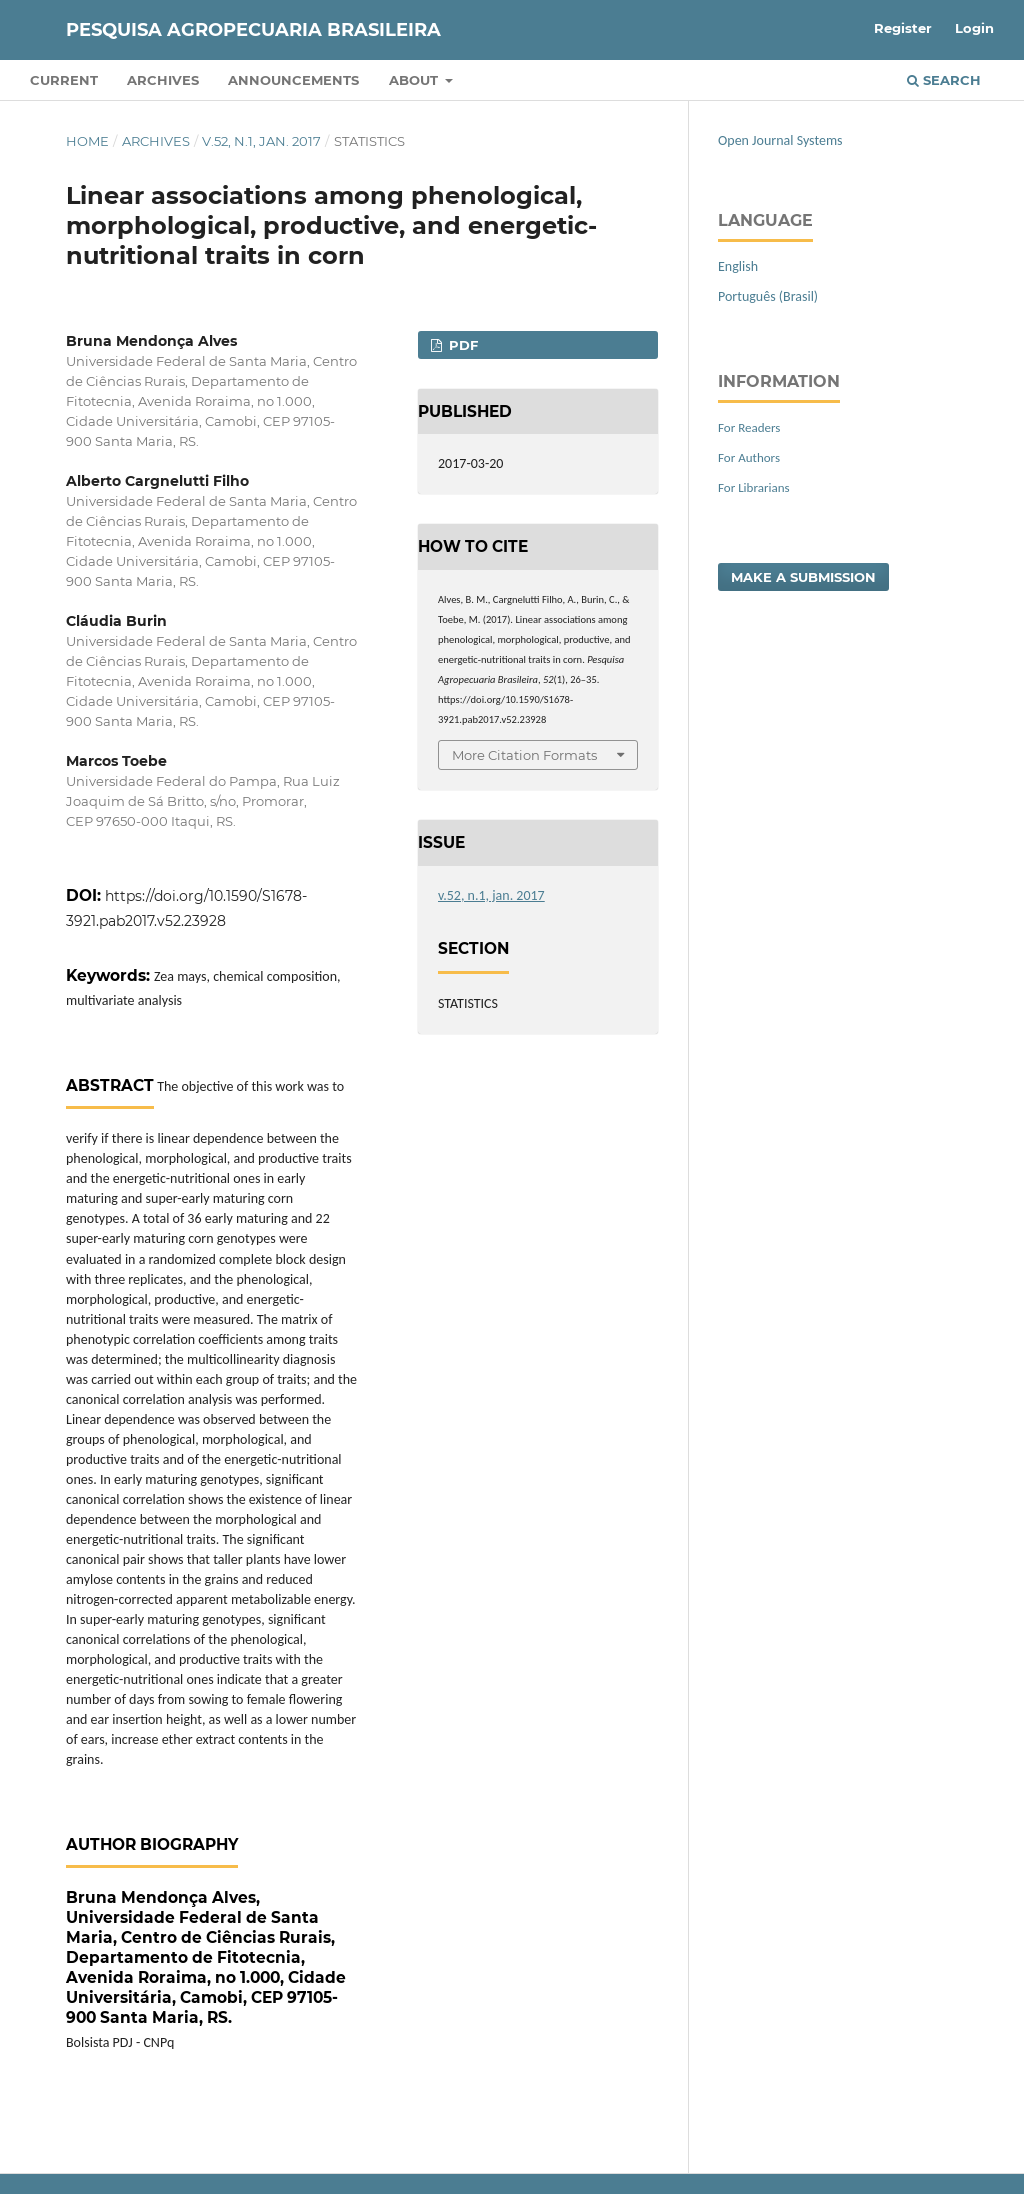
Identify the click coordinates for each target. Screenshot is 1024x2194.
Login (974, 28)
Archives (163, 80)
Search (944, 80)
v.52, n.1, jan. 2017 (261, 141)
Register (903, 28)
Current (64, 80)
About (415, 80)
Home (87, 141)
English (738, 266)
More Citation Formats (524, 755)
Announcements (293, 80)
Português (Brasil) (768, 296)
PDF (461, 345)
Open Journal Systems (780, 140)
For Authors (749, 457)
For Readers (749, 427)
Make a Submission (803, 577)
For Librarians (754, 487)
